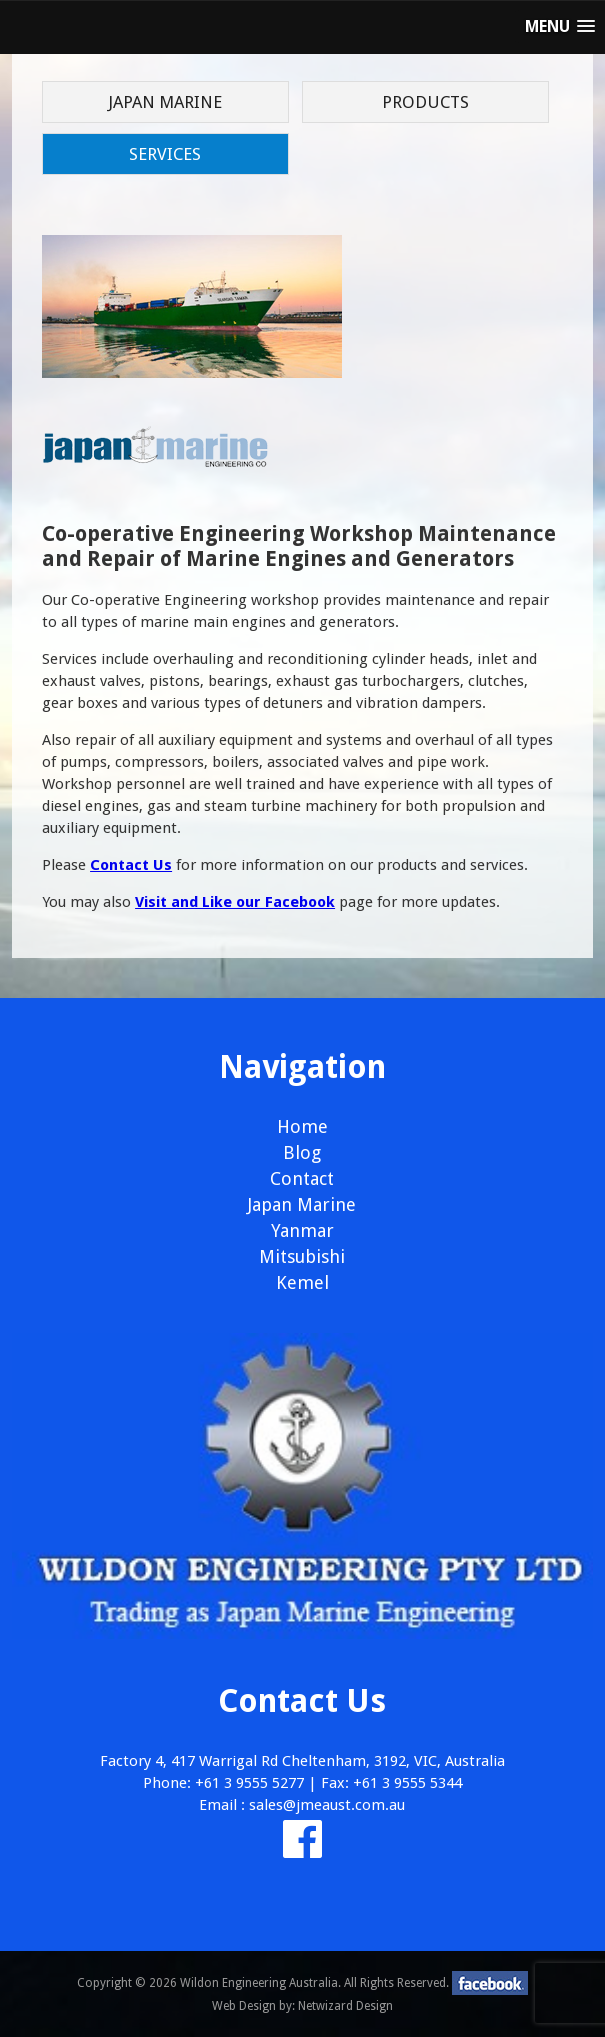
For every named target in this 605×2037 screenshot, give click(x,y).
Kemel (302, 1282)
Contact (302, 1178)
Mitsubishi (302, 1256)
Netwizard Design (345, 2006)
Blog (302, 1152)
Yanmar (302, 1230)
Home (302, 1126)
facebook (490, 1983)
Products (425, 102)
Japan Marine (165, 102)
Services (165, 154)
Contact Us (131, 865)
